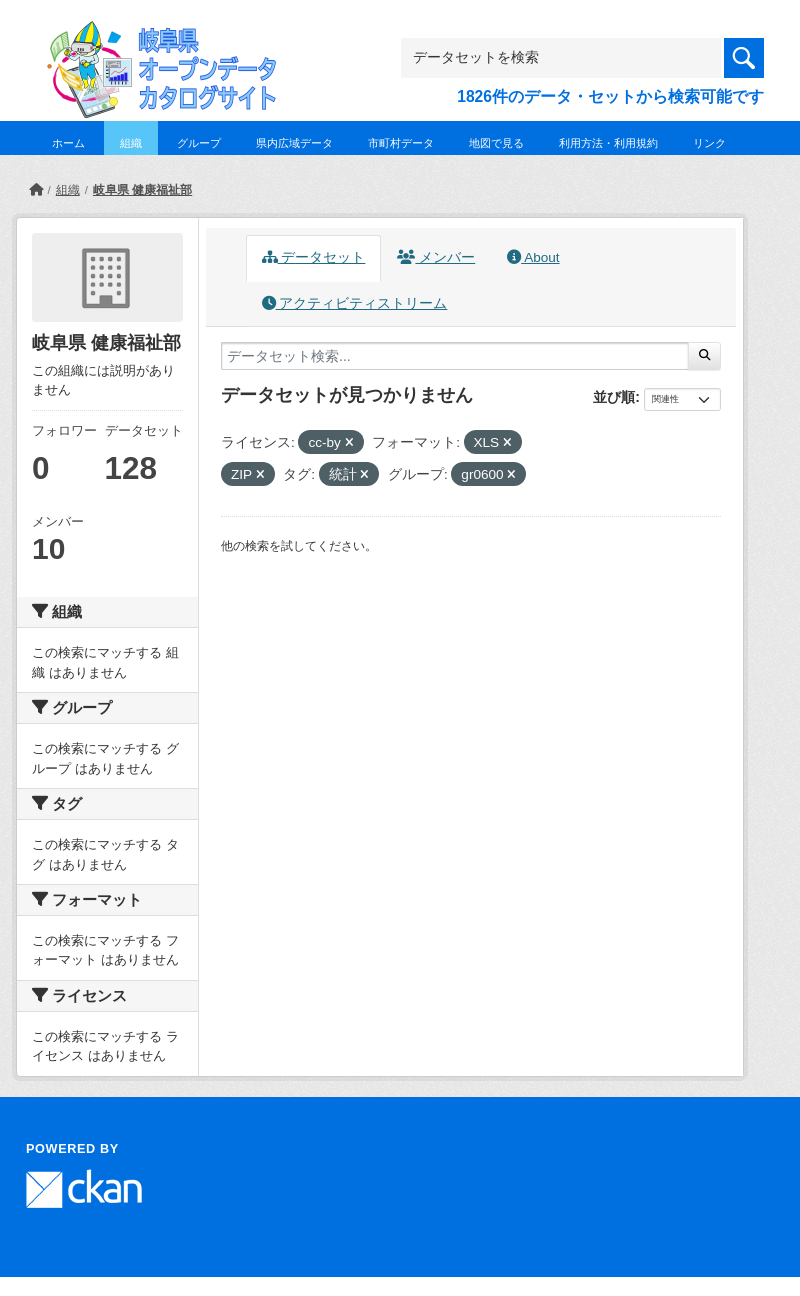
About (533, 257)
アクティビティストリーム (355, 303)
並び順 (614, 397)
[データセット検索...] (455, 356)
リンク (709, 143)
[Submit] (704, 356)
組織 (131, 143)
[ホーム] (36, 190)
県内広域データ (294, 143)
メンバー (436, 257)
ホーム (68, 143)
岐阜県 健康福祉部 (142, 190)
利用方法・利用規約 (608, 143)
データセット (314, 257)
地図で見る (496, 143)
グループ (199, 143)
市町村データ (401, 143)
